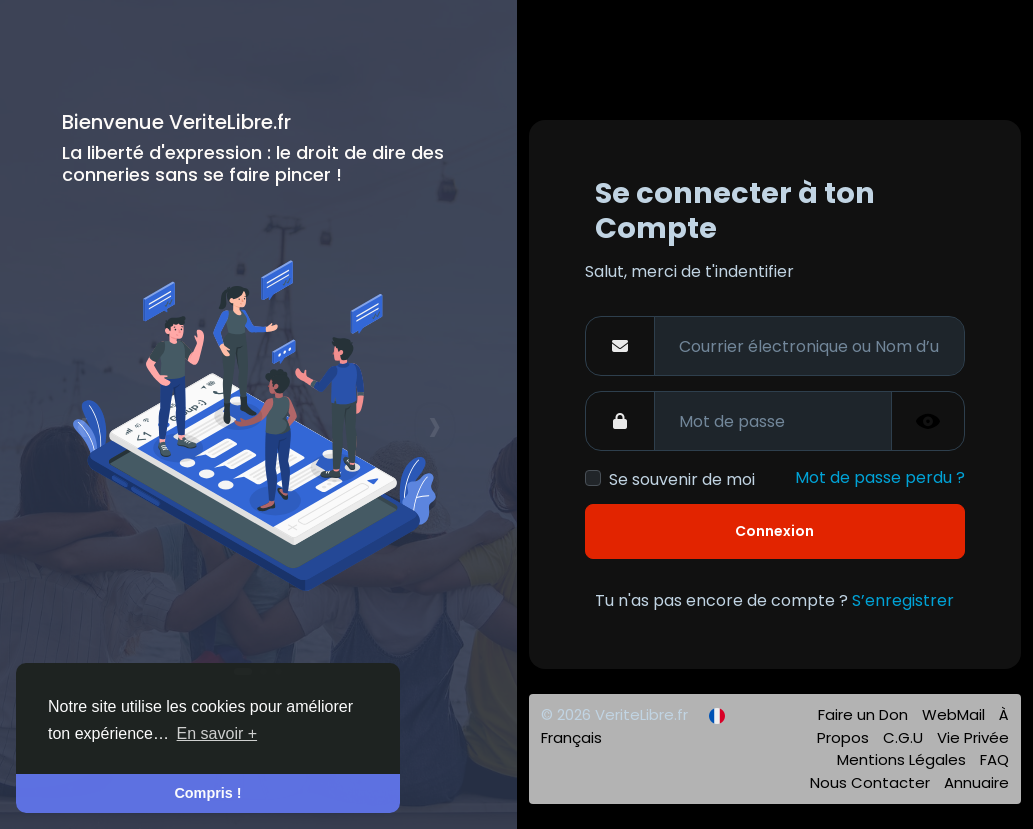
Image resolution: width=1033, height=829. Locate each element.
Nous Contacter (872, 782)
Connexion (774, 531)
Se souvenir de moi (682, 479)
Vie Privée (973, 737)
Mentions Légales (903, 759)
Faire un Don (865, 714)
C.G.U (905, 737)
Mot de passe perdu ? (880, 477)
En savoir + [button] (217, 733)
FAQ (994, 759)
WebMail (955, 714)
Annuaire (976, 782)
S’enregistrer (903, 600)
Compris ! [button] (207, 793)
